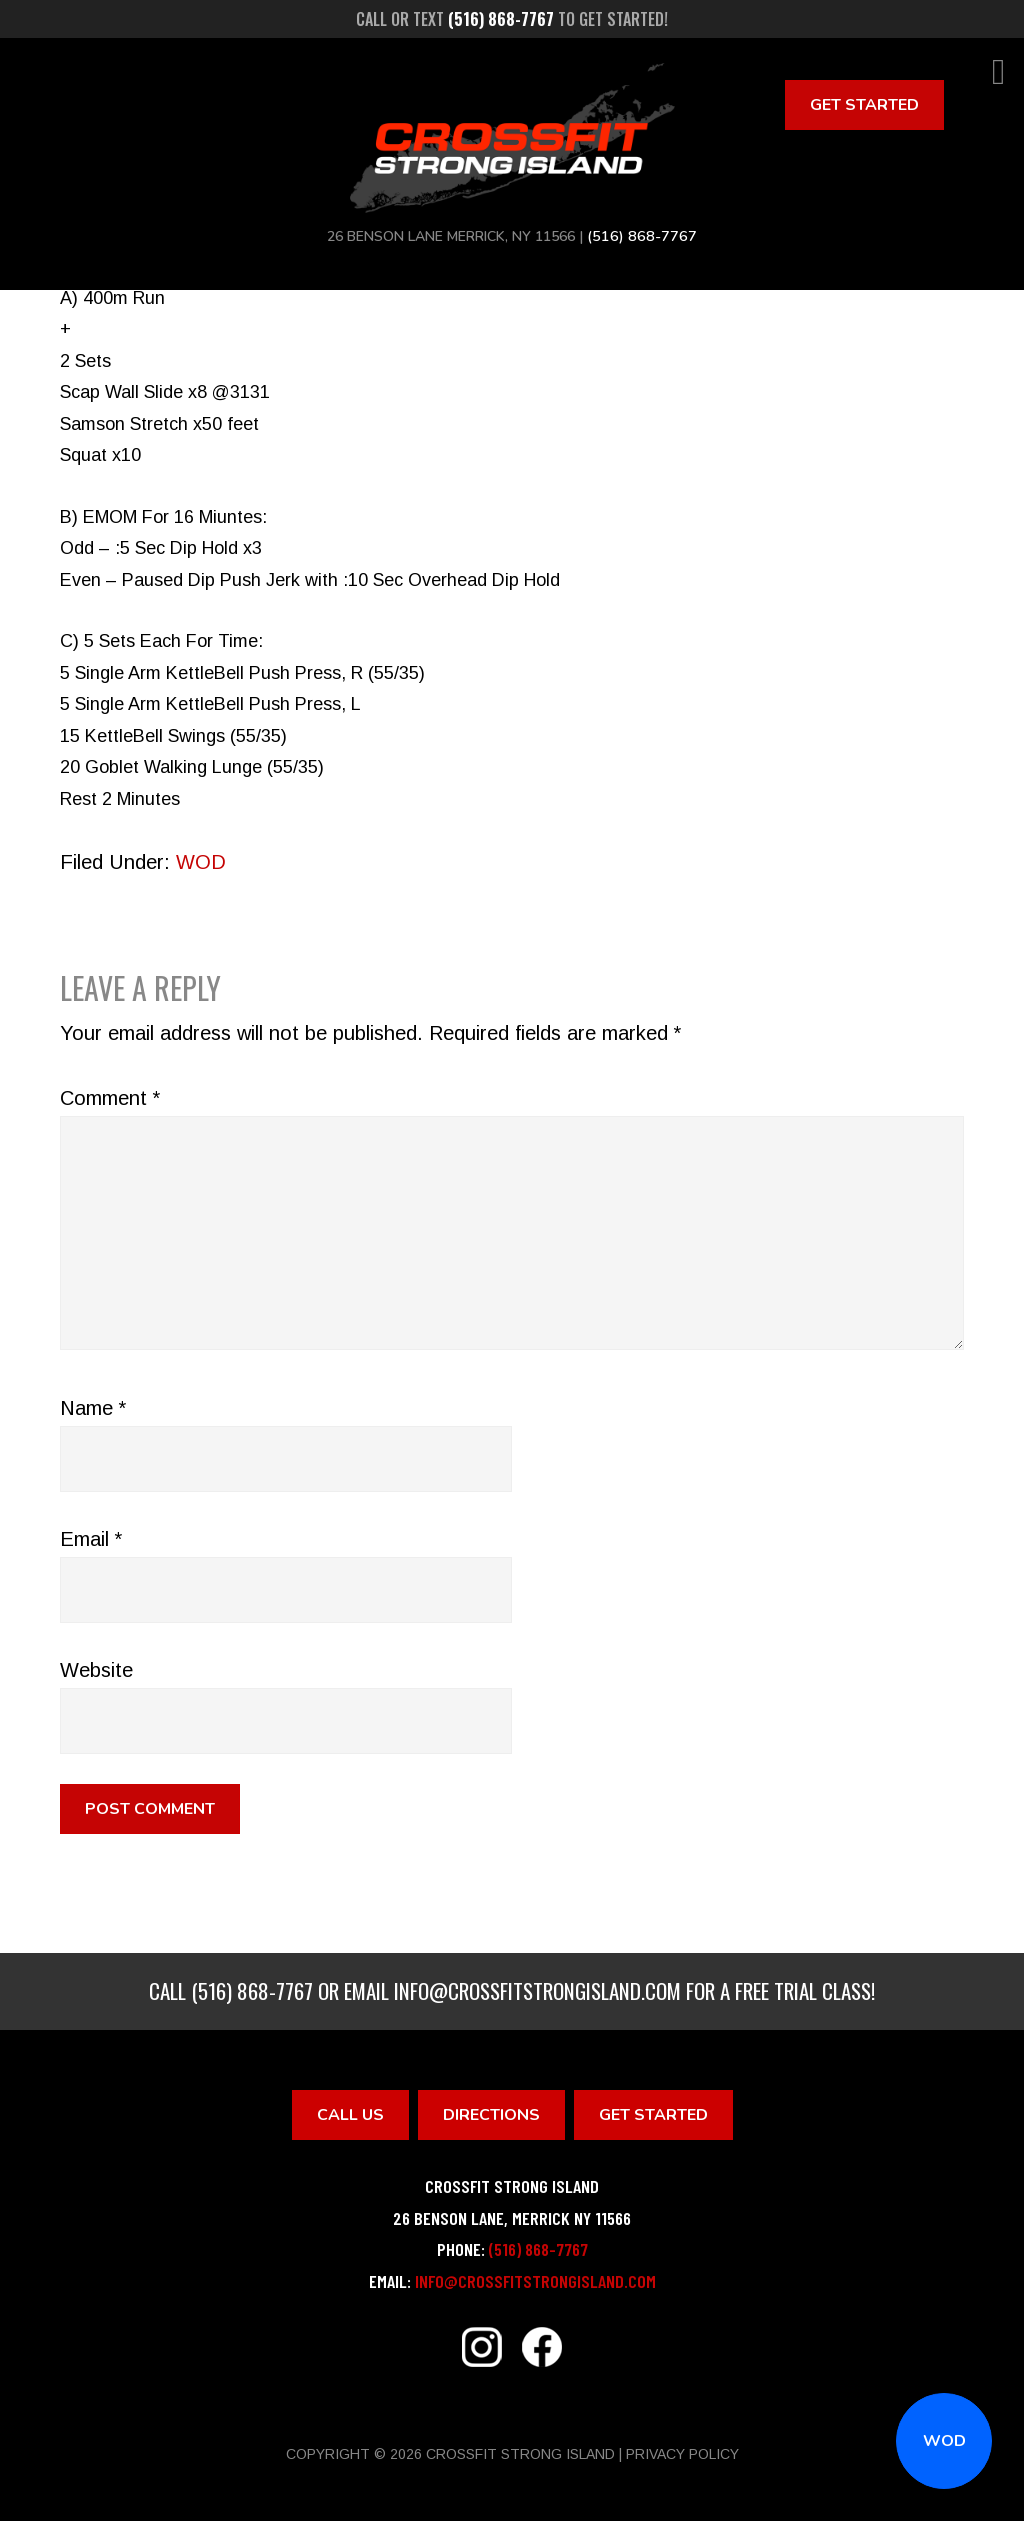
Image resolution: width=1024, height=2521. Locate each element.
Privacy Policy (682, 2454)
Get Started (864, 105)
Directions (491, 2115)
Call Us (350, 2115)
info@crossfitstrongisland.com (537, 1990)
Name (93, 1408)
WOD (944, 2441)
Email (91, 1539)
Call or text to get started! (512, 19)
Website (96, 1670)
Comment (110, 1098)
